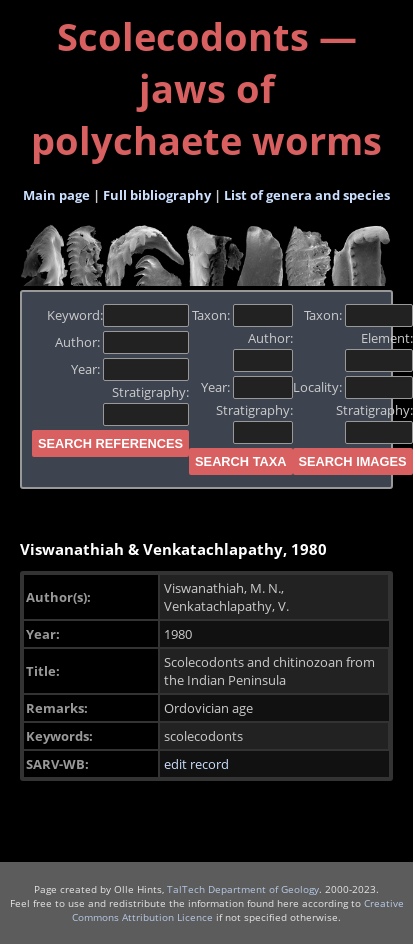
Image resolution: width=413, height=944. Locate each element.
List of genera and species (307, 195)
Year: (130, 369)
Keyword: (118, 315)
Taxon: (242, 315)
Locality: (353, 387)
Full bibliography (157, 195)
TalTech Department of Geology (243, 889)
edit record (196, 764)
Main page (56, 195)
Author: (122, 342)
